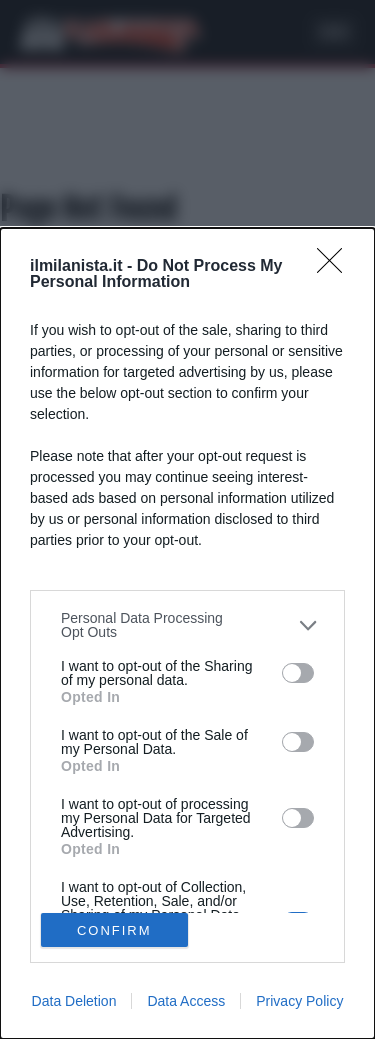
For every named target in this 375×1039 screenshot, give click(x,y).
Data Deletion (74, 1001)
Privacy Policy (299, 1001)
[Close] (336, 267)
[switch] (298, 673)
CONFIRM (114, 929)
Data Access (186, 1001)
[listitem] (187, 625)
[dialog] (187, 633)
